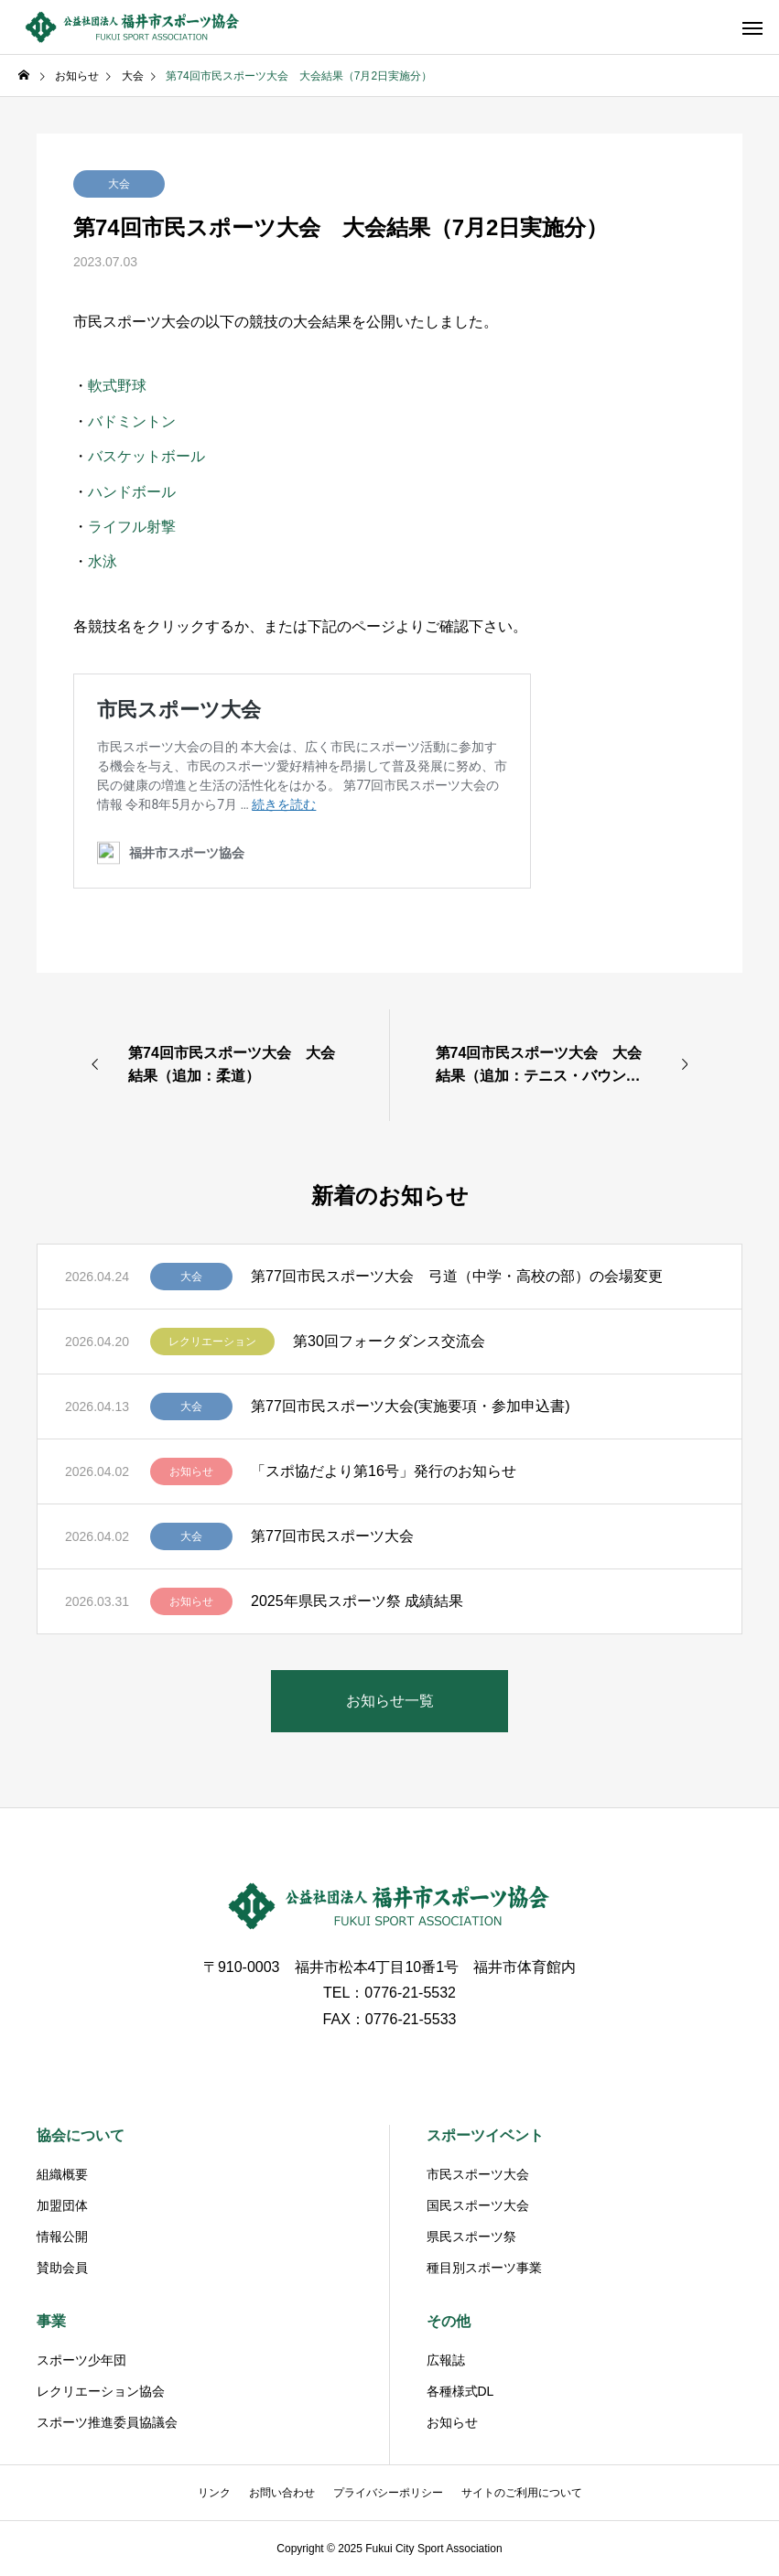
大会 (119, 184)
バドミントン (132, 421)
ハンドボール (132, 492)
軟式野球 (117, 385)
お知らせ (191, 1471)
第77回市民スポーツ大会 (332, 1536)
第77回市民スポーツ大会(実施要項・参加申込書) (410, 1406)
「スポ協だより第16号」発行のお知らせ (383, 1471)
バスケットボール (146, 456)
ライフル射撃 (132, 526)
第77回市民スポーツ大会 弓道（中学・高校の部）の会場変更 (457, 1276)
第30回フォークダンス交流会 (389, 1341)
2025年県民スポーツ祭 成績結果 (357, 1601)
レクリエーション (212, 1341)
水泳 (102, 561)
